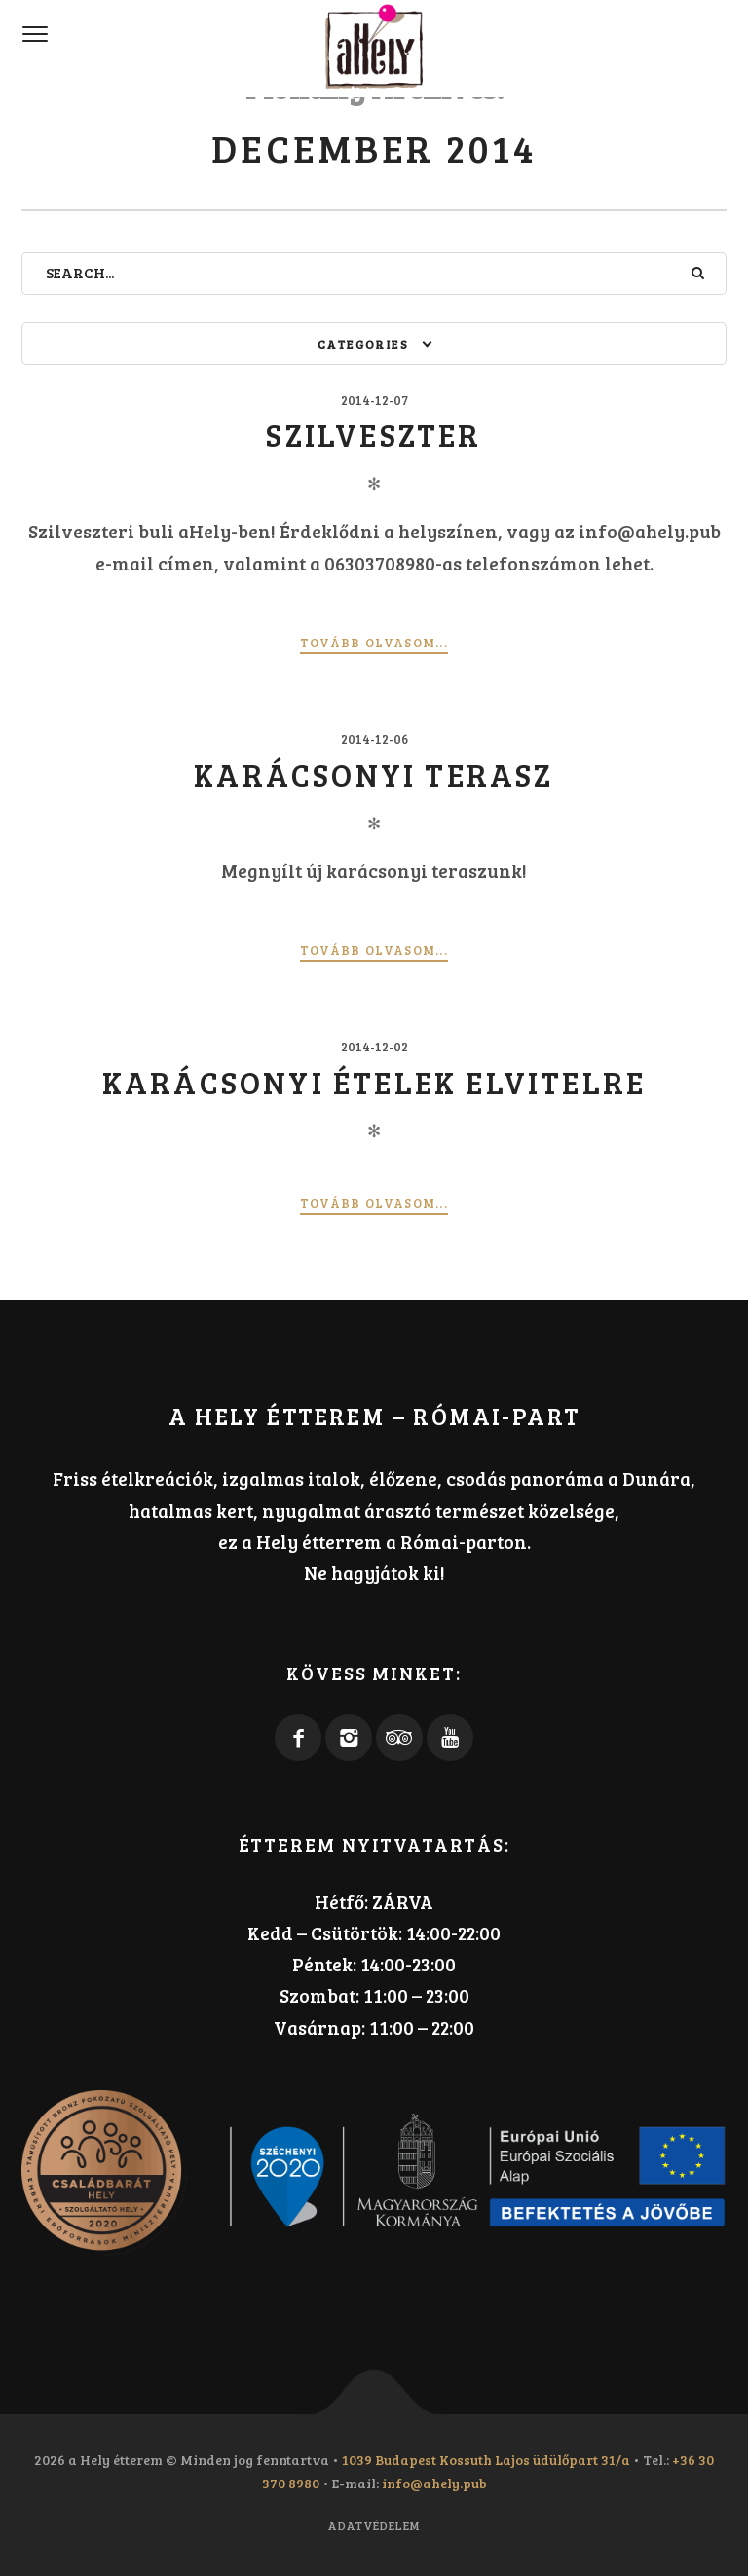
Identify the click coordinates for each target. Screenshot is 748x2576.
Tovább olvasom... (374, 642)
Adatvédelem (374, 2525)
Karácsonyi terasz (373, 774)
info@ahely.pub (434, 2483)
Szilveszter (373, 435)
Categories (363, 343)
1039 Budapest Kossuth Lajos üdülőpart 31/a (486, 2459)
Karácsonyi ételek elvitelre (374, 1082)
